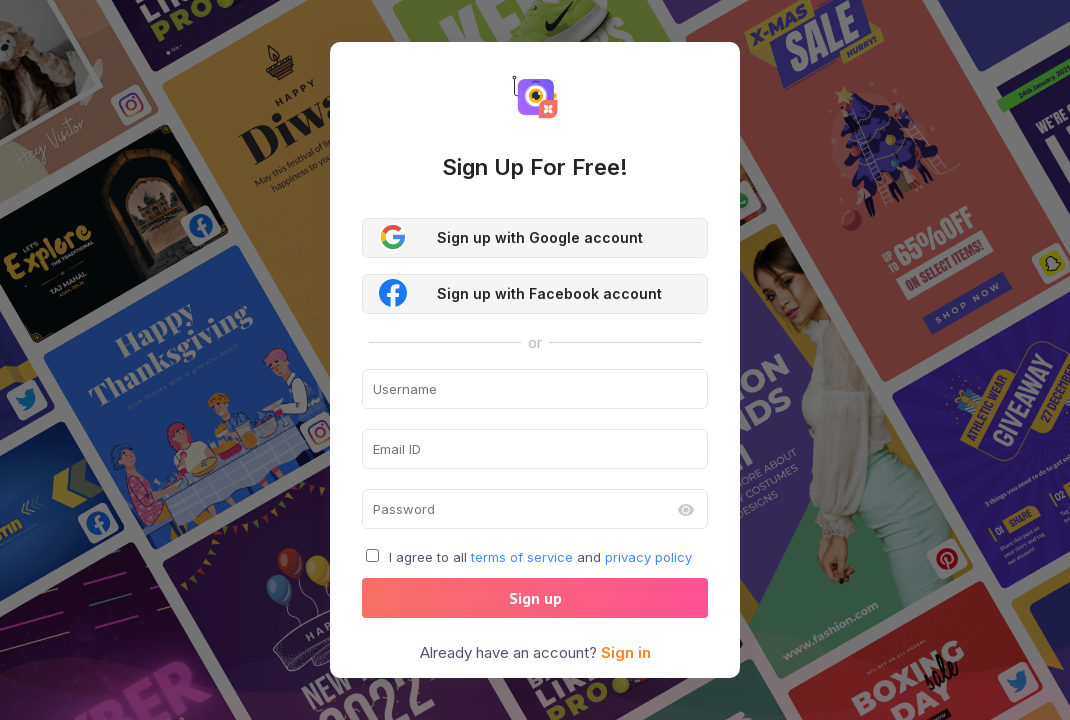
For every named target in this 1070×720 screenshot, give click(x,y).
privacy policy (648, 557)
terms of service (522, 557)
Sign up (535, 598)
